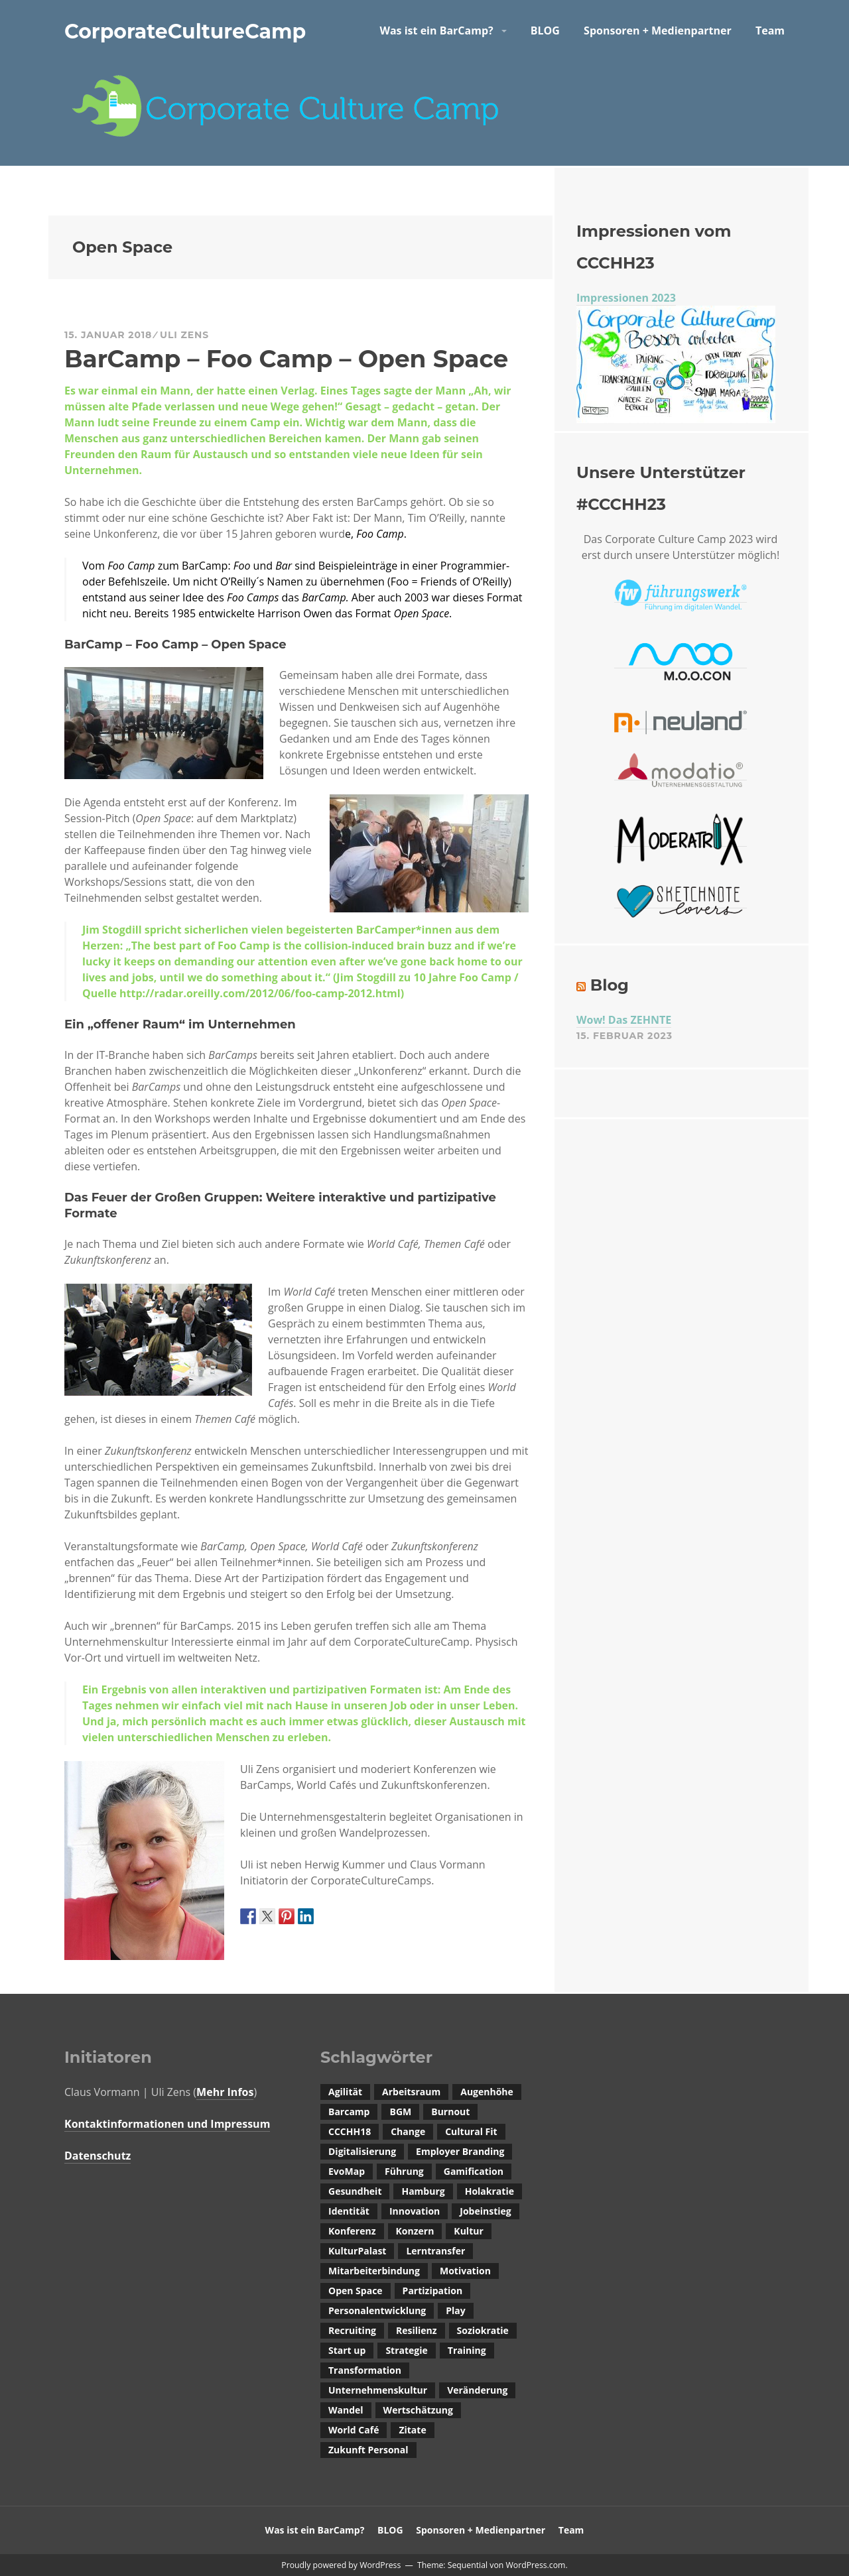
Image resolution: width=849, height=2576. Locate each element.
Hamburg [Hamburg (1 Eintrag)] (422, 2191)
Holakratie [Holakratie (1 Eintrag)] (489, 2191)
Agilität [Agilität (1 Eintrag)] (345, 2091)
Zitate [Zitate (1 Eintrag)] (412, 2429)
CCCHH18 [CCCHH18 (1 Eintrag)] (349, 2131)
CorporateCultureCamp (185, 31)
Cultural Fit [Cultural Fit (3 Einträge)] (471, 2131)
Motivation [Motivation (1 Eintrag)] (465, 2270)
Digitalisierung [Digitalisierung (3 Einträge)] (362, 2151)
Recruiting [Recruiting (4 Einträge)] (352, 2330)
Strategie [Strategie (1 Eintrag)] (406, 2350)
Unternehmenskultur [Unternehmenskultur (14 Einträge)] (377, 2390)
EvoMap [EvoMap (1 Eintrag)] (346, 2171)
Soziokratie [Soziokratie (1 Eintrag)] (483, 2330)
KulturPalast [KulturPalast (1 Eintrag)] (357, 2250)
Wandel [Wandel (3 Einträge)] (345, 2410)
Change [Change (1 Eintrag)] (408, 2131)
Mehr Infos (224, 2092)
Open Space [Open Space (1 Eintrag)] (355, 2290)
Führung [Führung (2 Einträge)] (404, 2171)
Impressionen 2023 (626, 297)
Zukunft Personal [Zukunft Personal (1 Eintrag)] (368, 2449)
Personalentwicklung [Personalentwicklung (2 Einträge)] (377, 2310)
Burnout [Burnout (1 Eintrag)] (450, 2111)
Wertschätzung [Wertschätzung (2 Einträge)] (418, 2410)
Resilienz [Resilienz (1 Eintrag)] (416, 2330)
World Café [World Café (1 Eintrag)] (353, 2429)
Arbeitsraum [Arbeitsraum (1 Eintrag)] (411, 2091)
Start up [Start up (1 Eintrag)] (346, 2350)
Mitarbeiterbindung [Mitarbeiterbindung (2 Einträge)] (374, 2270)
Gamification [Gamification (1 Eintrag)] (473, 2171)
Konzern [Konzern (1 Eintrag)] (415, 2231)
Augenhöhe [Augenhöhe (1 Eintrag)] (486, 2091)
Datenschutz (97, 2155)
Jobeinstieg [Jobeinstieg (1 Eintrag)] (485, 2211)
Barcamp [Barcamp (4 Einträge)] (348, 2111)
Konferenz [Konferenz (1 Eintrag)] (352, 2231)
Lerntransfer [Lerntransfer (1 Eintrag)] (435, 2250)
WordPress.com (535, 2565)
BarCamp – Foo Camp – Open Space (286, 358)
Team (770, 30)
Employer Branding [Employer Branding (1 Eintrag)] (460, 2151)
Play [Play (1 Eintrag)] (455, 2310)
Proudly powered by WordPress (341, 2565)
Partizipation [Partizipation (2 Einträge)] (433, 2290)
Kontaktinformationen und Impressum (167, 2123)
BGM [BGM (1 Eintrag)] (400, 2111)
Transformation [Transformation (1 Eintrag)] (364, 2370)
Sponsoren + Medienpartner (658, 30)
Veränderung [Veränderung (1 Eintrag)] (477, 2390)
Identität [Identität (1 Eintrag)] (348, 2211)
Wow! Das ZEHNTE (623, 1019)
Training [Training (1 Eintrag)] (467, 2350)
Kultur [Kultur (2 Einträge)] (468, 2231)
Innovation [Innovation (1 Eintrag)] (414, 2211)
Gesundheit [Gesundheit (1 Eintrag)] (354, 2191)
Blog (609, 985)
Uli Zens (184, 335)
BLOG (545, 30)
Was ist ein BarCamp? (436, 30)
